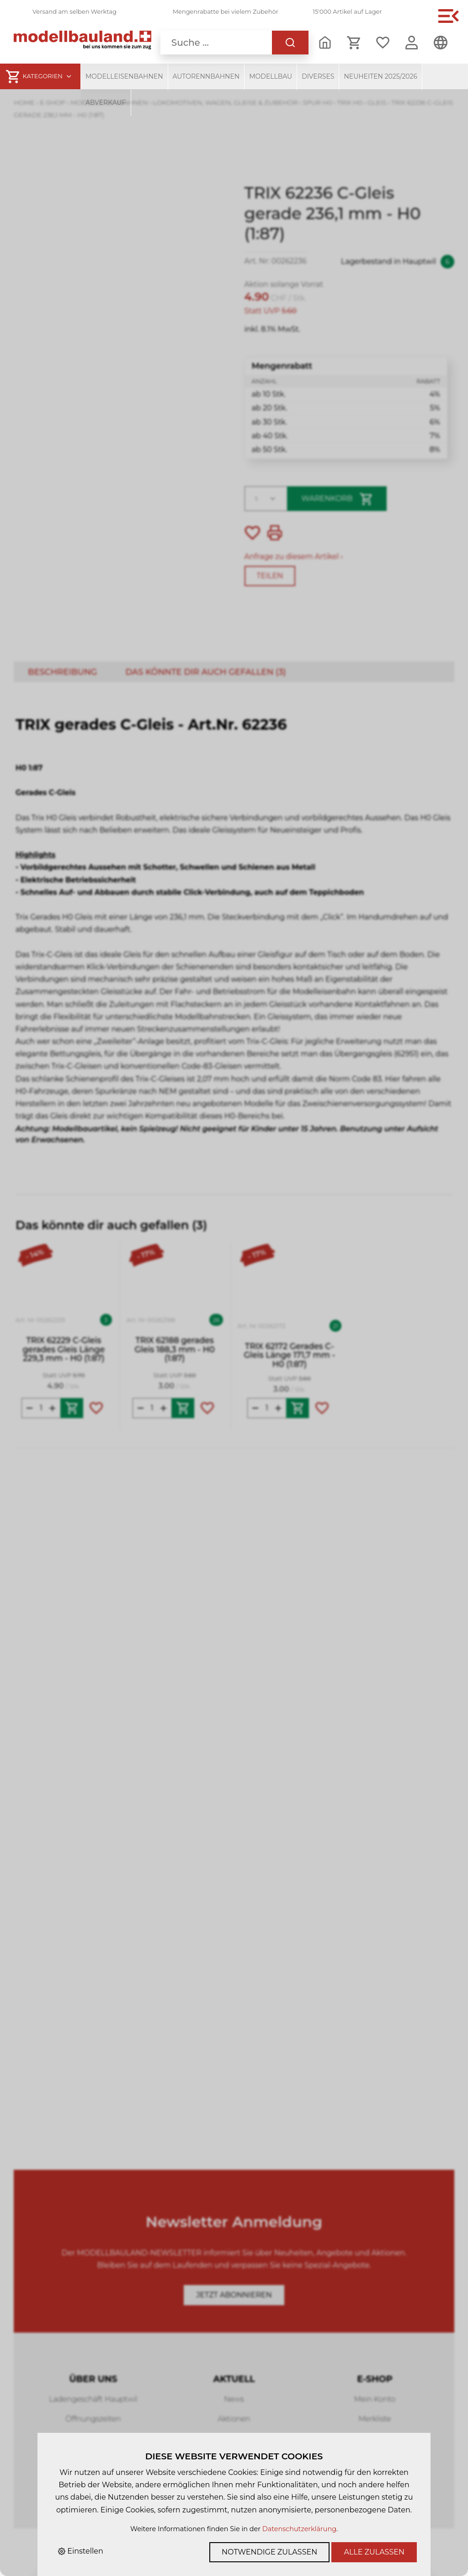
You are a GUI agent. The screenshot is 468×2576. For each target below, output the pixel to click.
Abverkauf (105, 102)
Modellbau (270, 76)
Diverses (318, 76)
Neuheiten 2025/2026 (380, 76)
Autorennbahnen (206, 76)
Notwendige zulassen (269, 2552)
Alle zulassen (374, 2552)
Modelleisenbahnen (124, 76)
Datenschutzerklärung (299, 2529)
